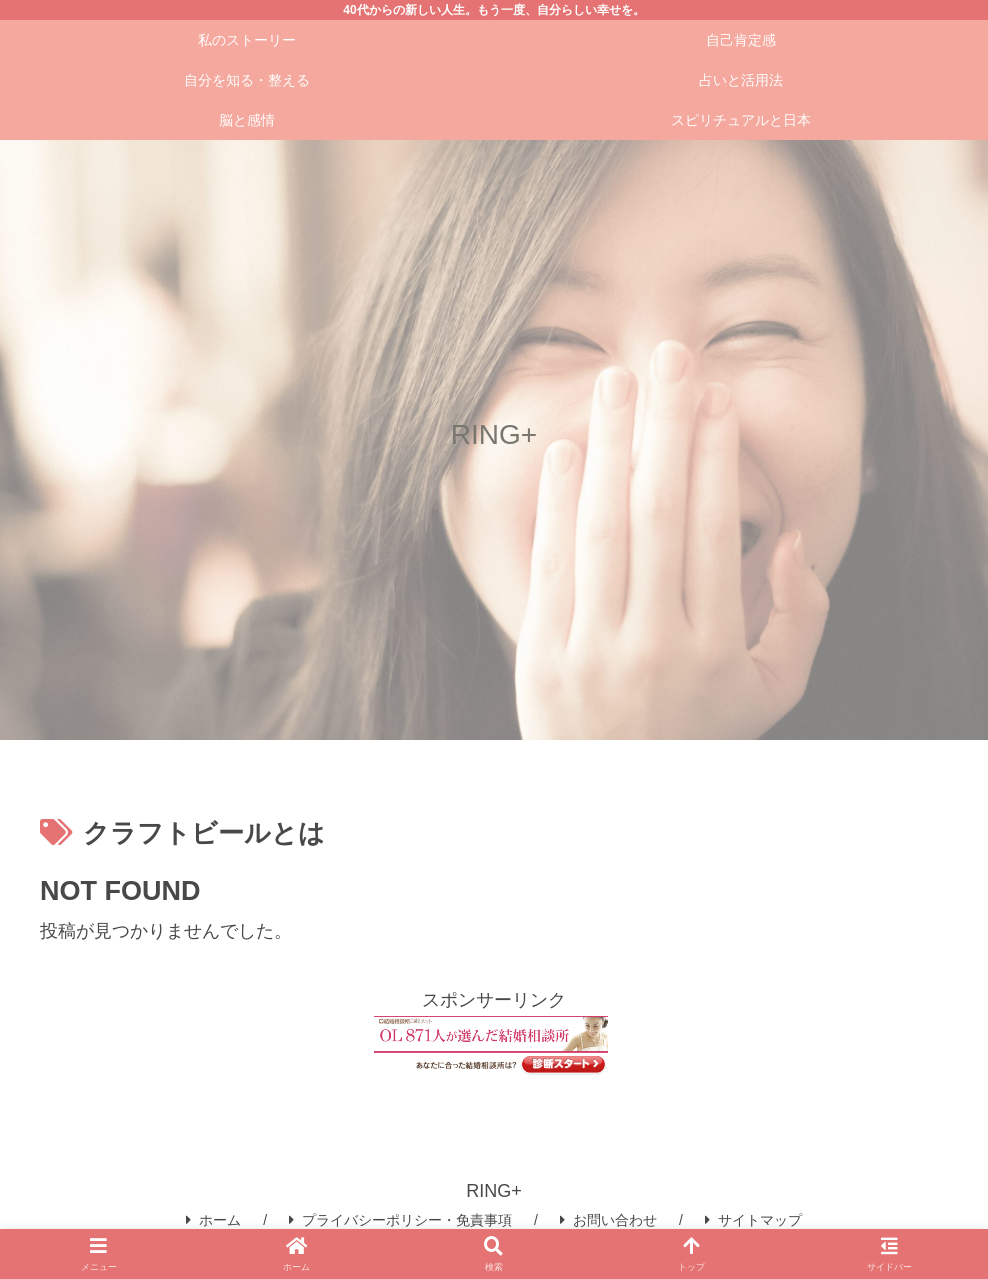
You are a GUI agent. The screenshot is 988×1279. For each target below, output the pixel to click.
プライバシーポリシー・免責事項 (400, 1220)
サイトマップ (753, 1220)
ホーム (213, 1220)
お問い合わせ (608, 1220)
